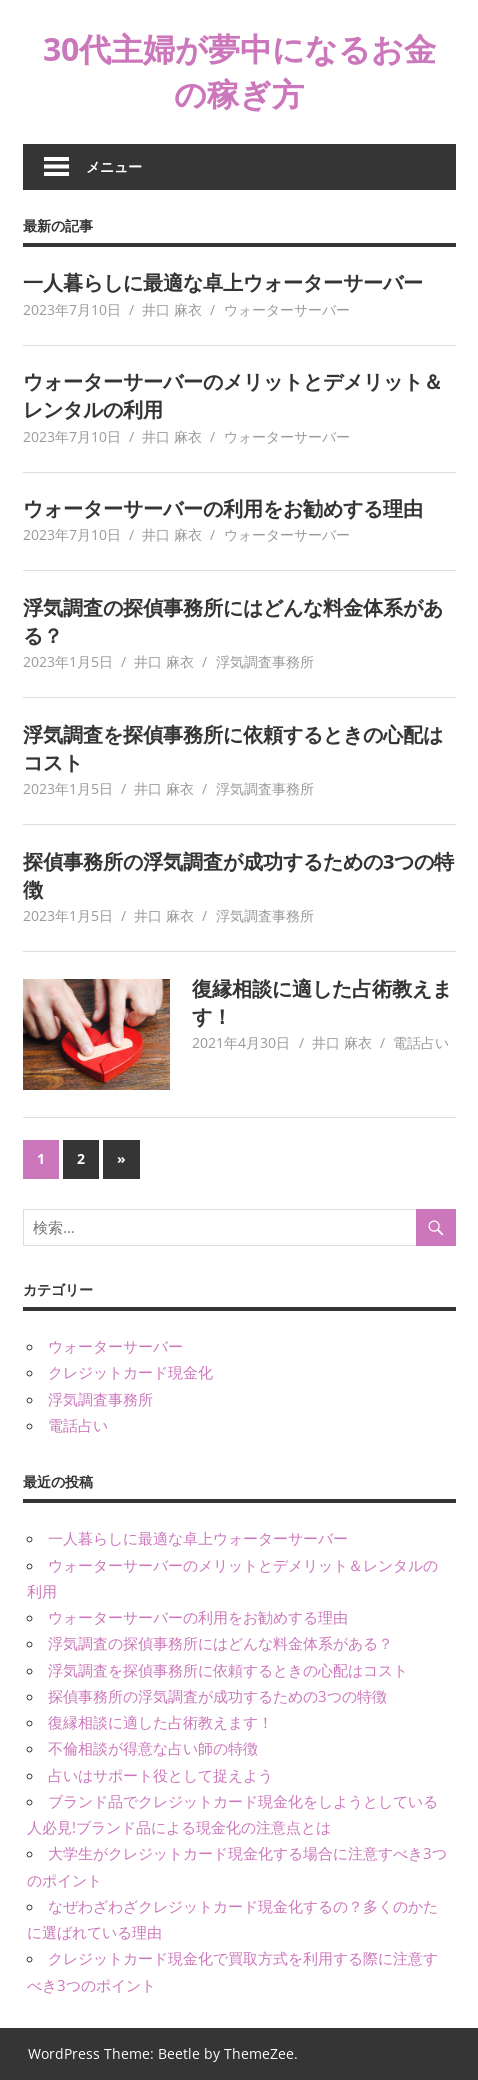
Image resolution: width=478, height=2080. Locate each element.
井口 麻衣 (172, 309)
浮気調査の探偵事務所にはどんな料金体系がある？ (220, 1643)
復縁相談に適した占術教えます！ (160, 1722)
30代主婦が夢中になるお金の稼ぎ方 (239, 71)
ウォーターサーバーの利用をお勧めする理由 (223, 508)
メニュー (114, 166)
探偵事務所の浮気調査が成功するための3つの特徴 (217, 1696)
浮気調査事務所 (265, 661)
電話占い (421, 1042)
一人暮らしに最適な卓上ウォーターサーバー (223, 282)
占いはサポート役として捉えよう (160, 1775)
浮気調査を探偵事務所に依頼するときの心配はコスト (228, 1670)
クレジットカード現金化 (130, 1372)
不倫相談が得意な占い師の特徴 (153, 1748)
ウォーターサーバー (287, 309)
